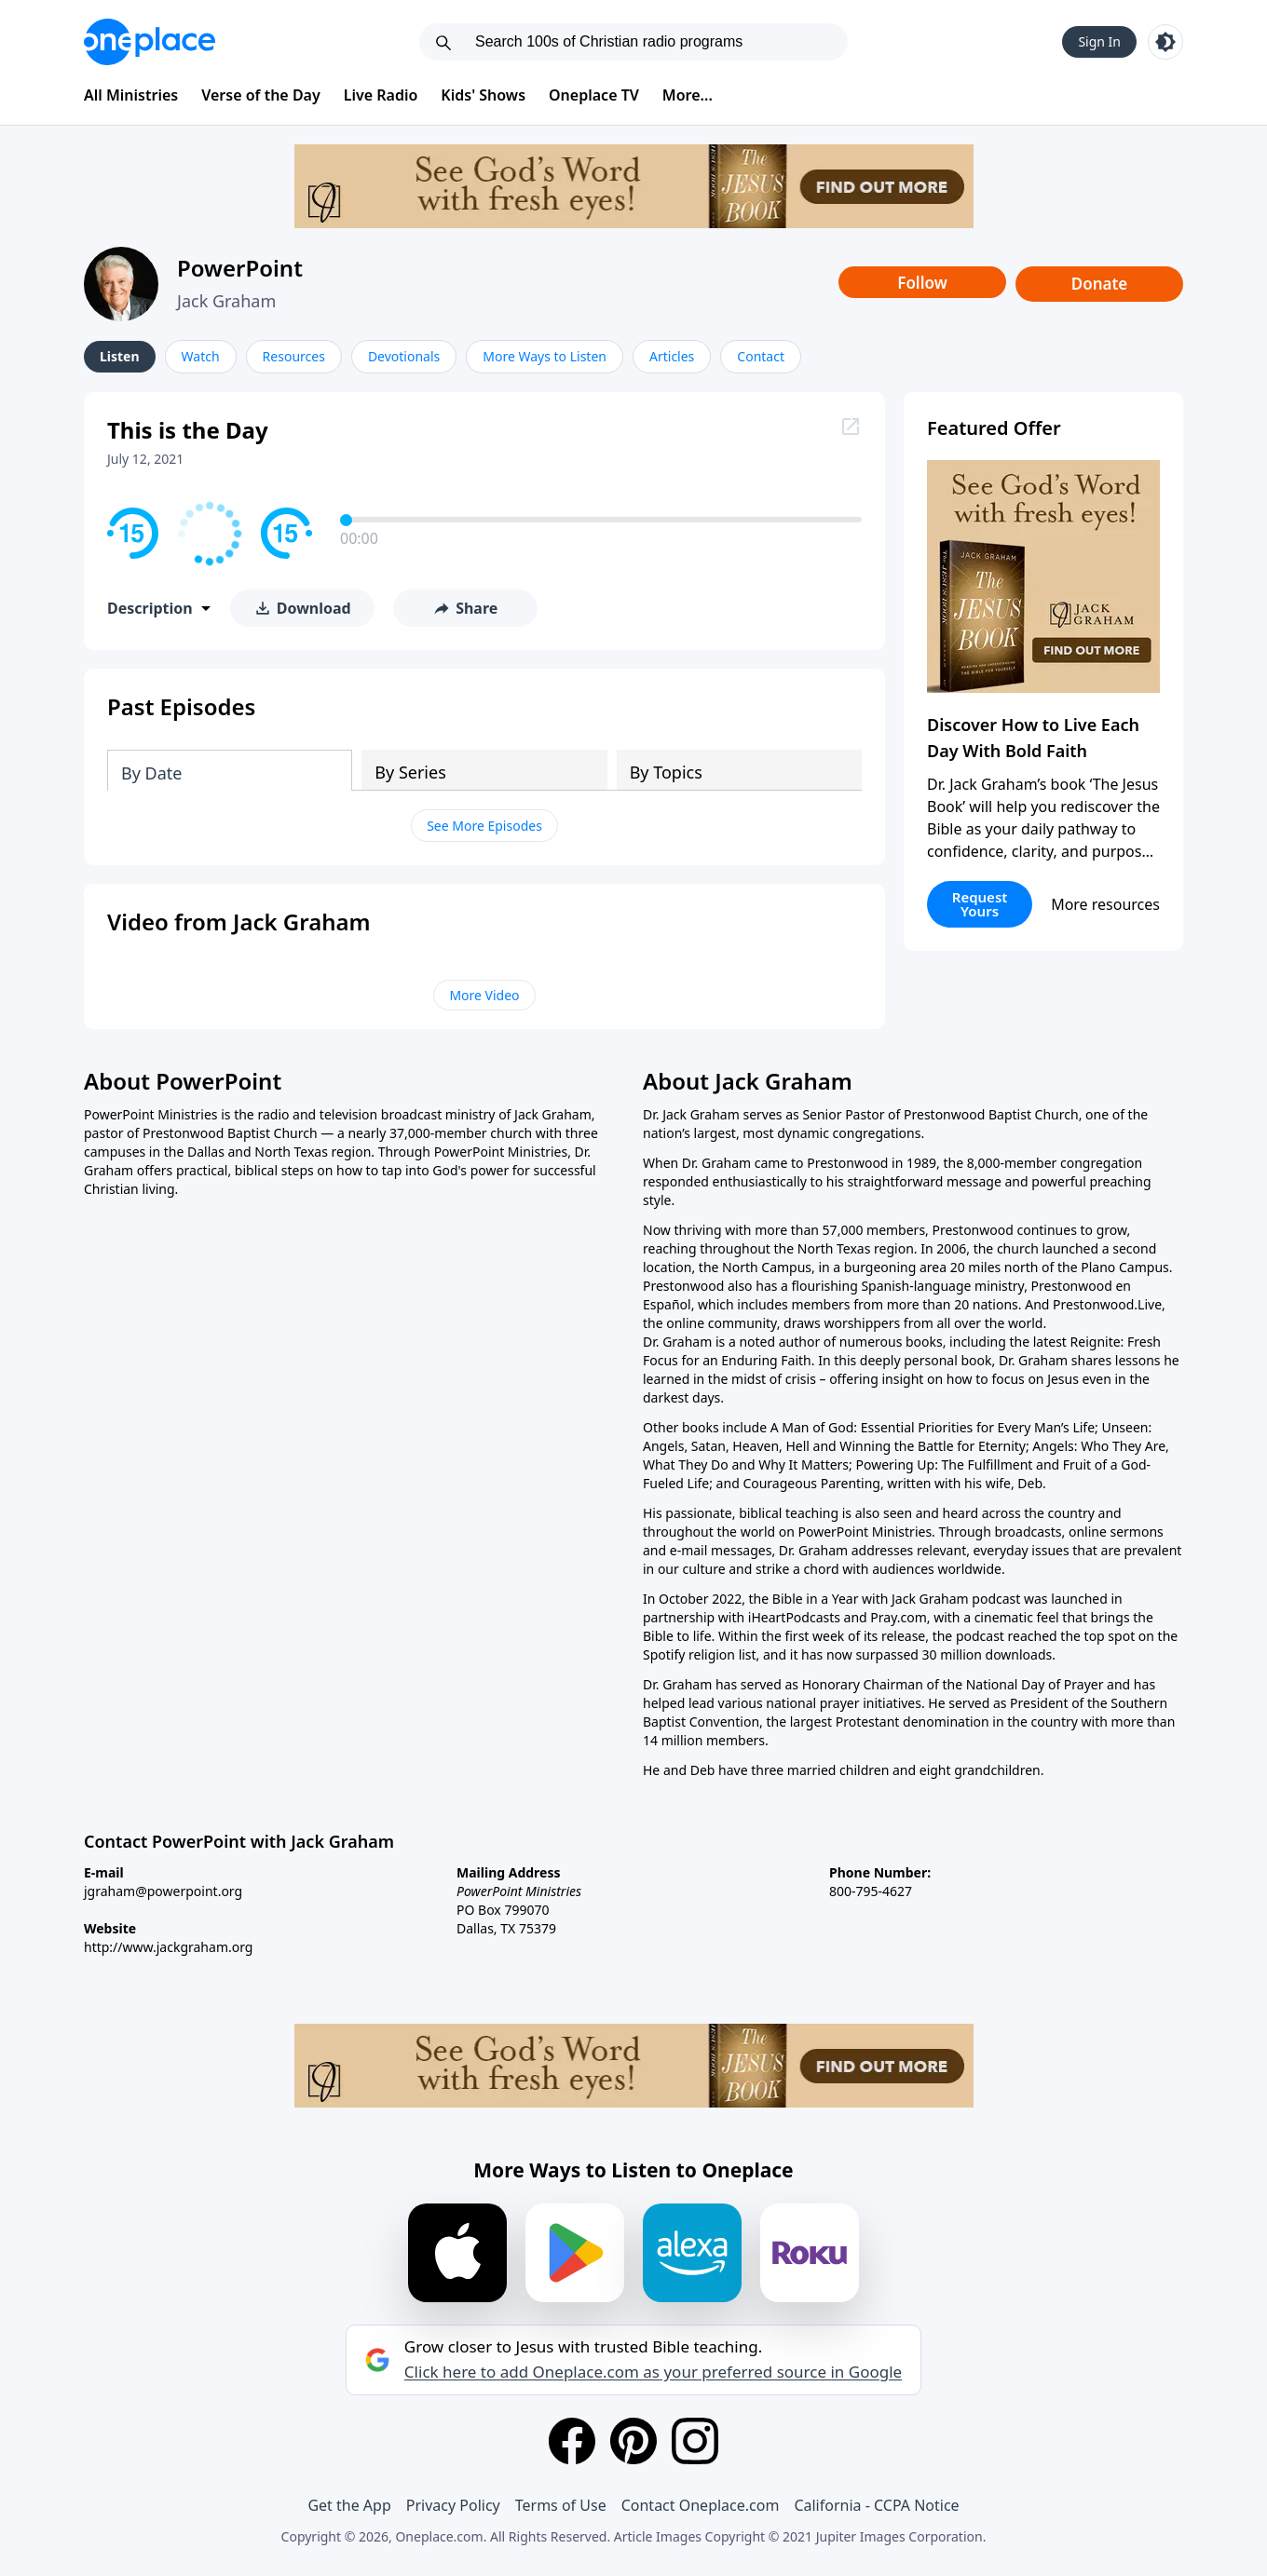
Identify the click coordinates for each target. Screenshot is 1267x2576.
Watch (201, 356)
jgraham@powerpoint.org (163, 1891)
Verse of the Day (260, 95)
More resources (1105, 904)
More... (687, 95)
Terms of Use (560, 2505)
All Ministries (131, 95)
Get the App (348, 2505)
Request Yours (980, 904)
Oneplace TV (594, 95)
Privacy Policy (453, 2505)
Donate (1099, 283)
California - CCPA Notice (876, 2505)
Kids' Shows (483, 95)
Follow (922, 282)
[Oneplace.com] (149, 42)
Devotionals (404, 356)
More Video (484, 995)
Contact (760, 356)
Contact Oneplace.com (700, 2505)
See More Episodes (484, 825)
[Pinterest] (633, 2441)
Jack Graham (226, 301)
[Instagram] (695, 2441)
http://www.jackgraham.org (168, 1947)
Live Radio (381, 95)
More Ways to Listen (544, 356)
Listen (120, 356)
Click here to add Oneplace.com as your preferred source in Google (653, 2372)
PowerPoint (240, 267)
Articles (671, 356)
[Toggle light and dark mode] (1165, 42)
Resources (294, 356)
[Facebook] (572, 2441)
